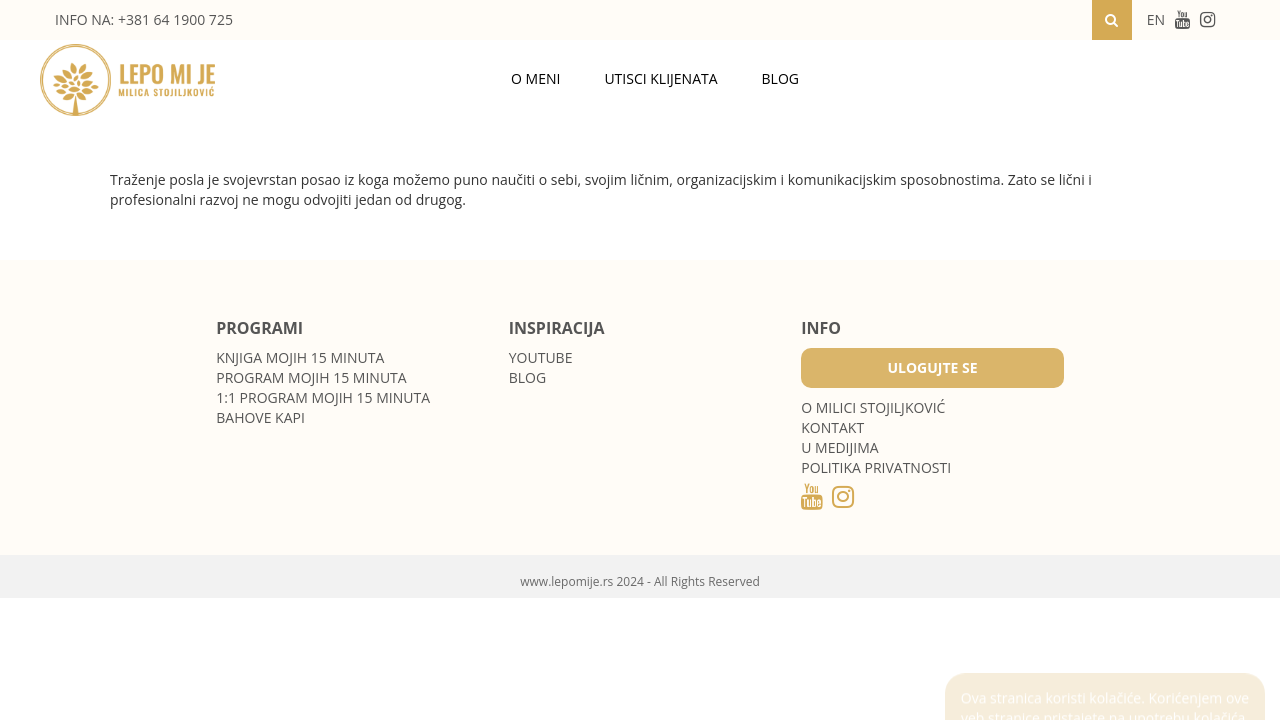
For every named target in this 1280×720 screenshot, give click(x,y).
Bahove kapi (260, 417)
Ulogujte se (932, 367)
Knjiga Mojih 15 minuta (300, 357)
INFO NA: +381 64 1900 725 (144, 19)
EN (1156, 19)
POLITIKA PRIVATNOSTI (876, 467)
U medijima (839, 447)
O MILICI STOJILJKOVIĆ (873, 407)
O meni (535, 78)
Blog (780, 78)
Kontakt (832, 427)
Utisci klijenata (660, 78)
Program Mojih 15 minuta (311, 377)
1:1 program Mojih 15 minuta (323, 397)
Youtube (541, 357)
